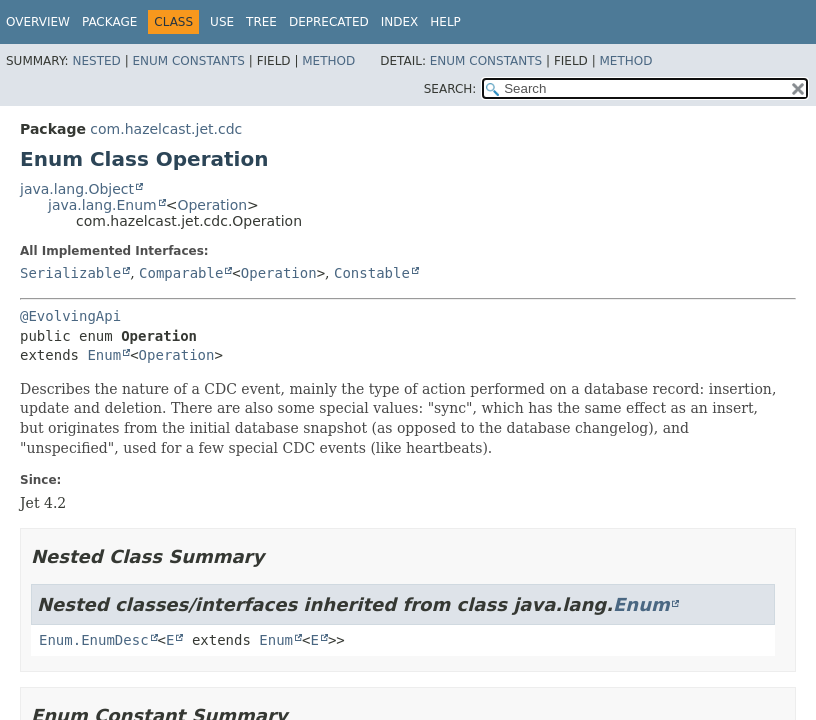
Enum (104, 355)
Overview (38, 22)
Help (445, 22)
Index (400, 22)
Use (222, 22)
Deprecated (329, 22)
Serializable (70, 273)
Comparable (181, 273)
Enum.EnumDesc (94, 640)
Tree (261, 22)
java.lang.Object (77, 189)
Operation (212, 205)
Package (109, 22)
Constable (372, 273)
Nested (96, 61)
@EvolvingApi (70, 316)
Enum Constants (188, 61)
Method (328, 61)
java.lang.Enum (102, 205)
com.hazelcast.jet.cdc (166, 129)
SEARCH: (450, 89)
